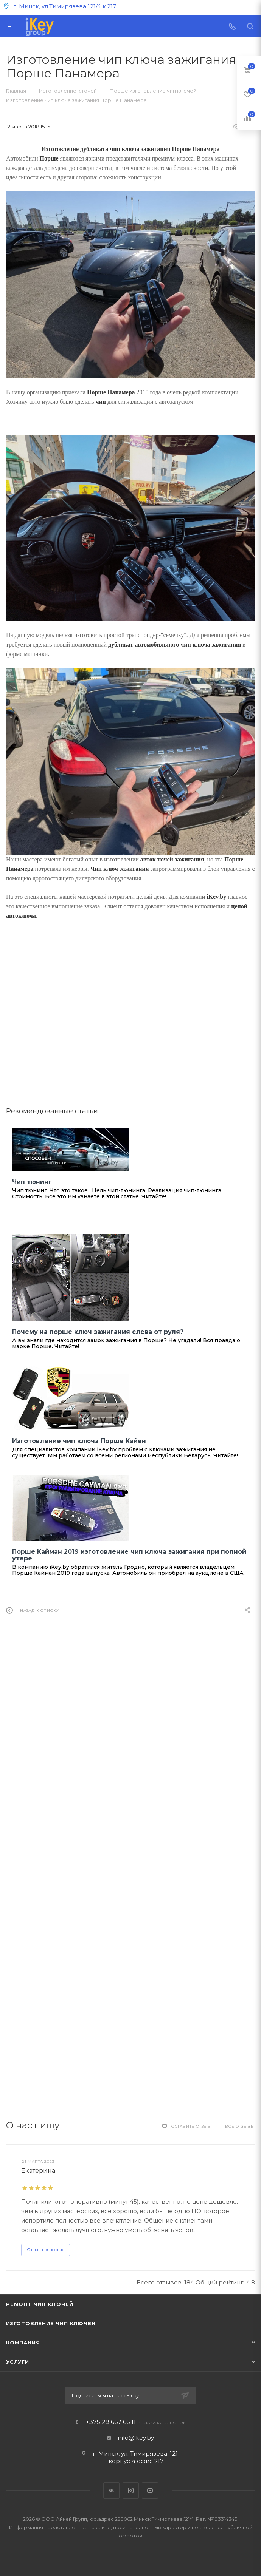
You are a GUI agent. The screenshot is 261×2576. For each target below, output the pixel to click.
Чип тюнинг (32, 1182)
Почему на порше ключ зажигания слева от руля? (97, 1332)
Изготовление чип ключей (50, 2323)
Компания (23, 2343)
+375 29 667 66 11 (111, 2422)
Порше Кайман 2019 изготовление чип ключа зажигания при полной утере (129, 1555)
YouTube (150, 2490)
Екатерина (38, 2170)
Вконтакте (111, 2490)
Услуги (17, 2362)
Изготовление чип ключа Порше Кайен (79, 1441)
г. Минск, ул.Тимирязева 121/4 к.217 (64, 6)
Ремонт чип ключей (39, 2304)
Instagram (131, 2490)
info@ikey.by (136, 2437)
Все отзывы (240, 2126)
